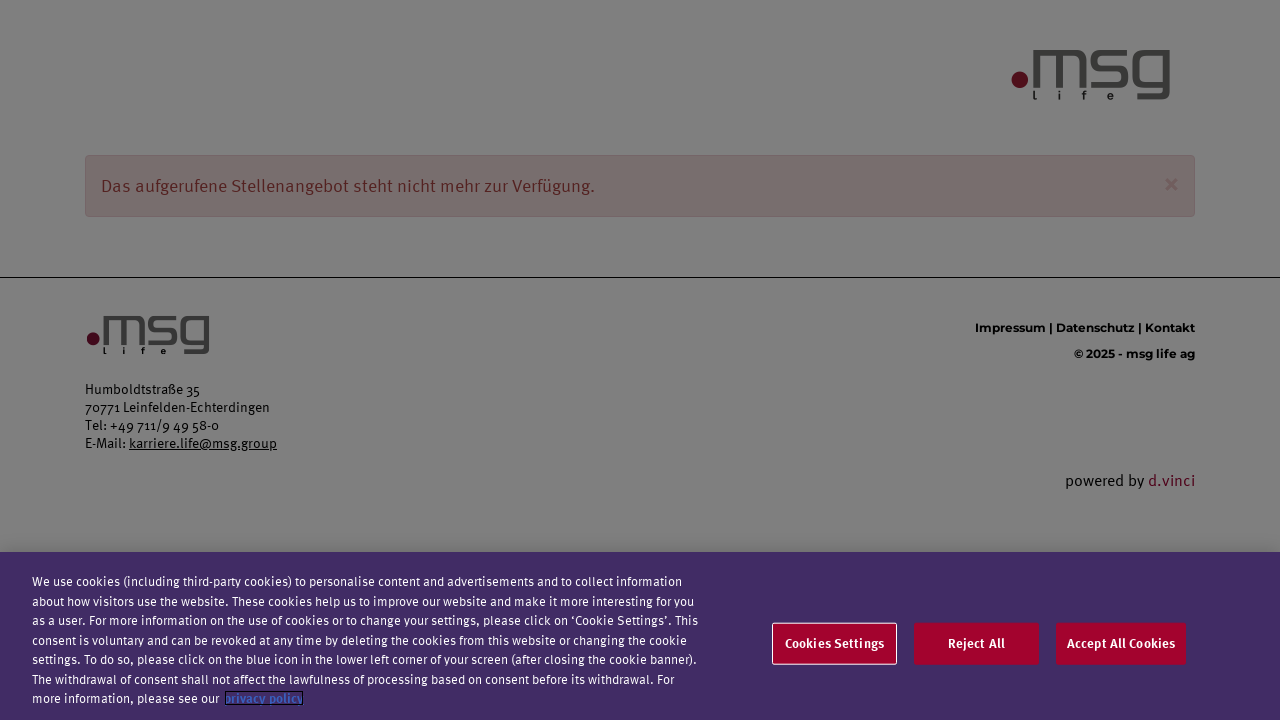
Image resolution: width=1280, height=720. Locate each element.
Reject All (976, 646)
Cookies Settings (834, 646)
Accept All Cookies (1121, 646)
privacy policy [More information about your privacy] (264, 702)
